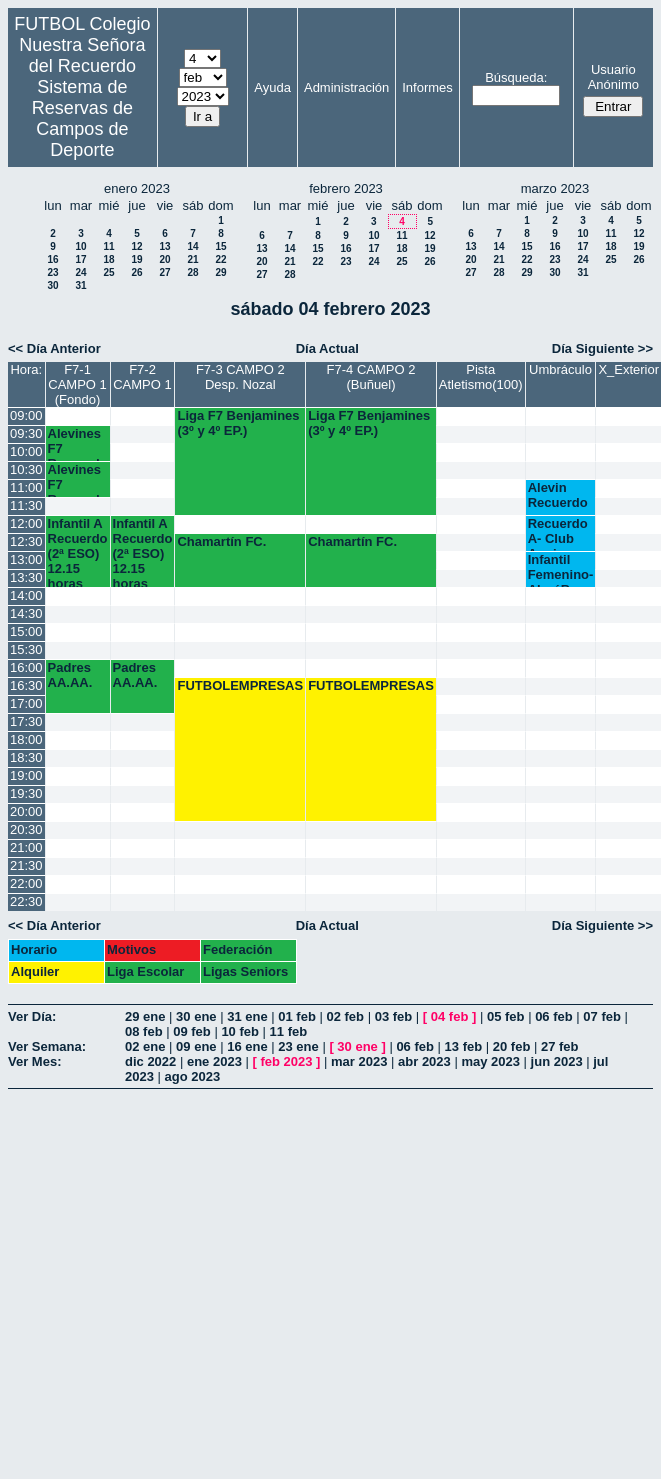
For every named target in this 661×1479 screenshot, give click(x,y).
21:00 (26, 847)
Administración (346, 87)
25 (108, 272)
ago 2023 (193, 1076)
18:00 (26, 739)
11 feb (289, 1031)
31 (80, 285)
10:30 (26, 469)
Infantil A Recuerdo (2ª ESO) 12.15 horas (78, 551)
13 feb (464, 1046)
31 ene (247, 1016)
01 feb (297, 1016)
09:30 (26, 433)
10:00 (26, 451)
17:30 (26, 721)
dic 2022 (150, 1061)
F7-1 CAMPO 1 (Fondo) (77, 384)
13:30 (26, 577)
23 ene (298, 1046)
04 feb (450, 1016)
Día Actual (327, 348)
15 (220, 246)
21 (192, 259)
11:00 (26, 487)
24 (80, 272)
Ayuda (272, 87)
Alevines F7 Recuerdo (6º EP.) (78, 443)
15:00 (26, 631)
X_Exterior (628, 369)
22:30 (26, 901)
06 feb (554, 1016)
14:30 (26, 613)
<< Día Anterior (54, 348)
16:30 (26, 685)
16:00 (26, 667)
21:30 (26, 865)
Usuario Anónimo (613, 77)
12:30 (26, 541)
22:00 (26, 883)
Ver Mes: (34, 1061)
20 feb (512, 1046)
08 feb (144, 1031)
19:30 (26, 793)
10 (80, 246)
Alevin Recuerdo (558, 495)
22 (220, 259)
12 (136, 246)
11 (108, 246)
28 (192, 272)
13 (164, 246)
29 (220, 272)
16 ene (247, 1046)
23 (52, 272)
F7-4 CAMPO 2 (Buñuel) (371, 377)
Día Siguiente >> (602, 348)
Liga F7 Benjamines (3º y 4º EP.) (238, 423)
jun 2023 (557, 1061)
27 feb (560, 1046)
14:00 (26, 595)
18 (108, 259)
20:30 (26, 829)
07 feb (602, 1016)
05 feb (506, 1016)
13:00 (26, 559)
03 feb (394, 1016)
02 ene (145, 1046)
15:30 (26, 649)
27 (164, 272)
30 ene (196, 1016)
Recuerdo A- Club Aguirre (558, 533)
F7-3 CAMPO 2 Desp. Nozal (240, 377)
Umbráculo (560, 369)
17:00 (26, 703)
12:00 (26, 523)
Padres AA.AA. (70, 675)
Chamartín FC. (221, 541)
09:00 (26, 415)
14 (192, 246)
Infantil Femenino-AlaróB (561, 569)
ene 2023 (214, 1061)
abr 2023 (424, 1061)
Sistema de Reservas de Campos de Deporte (82, 118)
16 (52, 259)
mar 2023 (359, 1061)
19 (136, 259)
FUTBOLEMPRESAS (240, 685)
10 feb (240, 1031)
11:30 (26, 505)
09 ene (196, 1046)
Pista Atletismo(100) (481, 377)
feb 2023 (286, 1061)
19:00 (26, 775)
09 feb (192, 1031)
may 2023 (490, 1061)
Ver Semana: (47, 1046)
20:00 (26, 811)
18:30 (26, 757)
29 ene (145, 1016)
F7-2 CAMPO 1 (142, 377)
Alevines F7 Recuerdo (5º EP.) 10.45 (78, 479)
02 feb (345, 1016)
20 (164, 259)
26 (136, 272)
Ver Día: (32, 1016)
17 (80, 259)
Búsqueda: (516, 77)
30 (52, 285)
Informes (427, 87)
